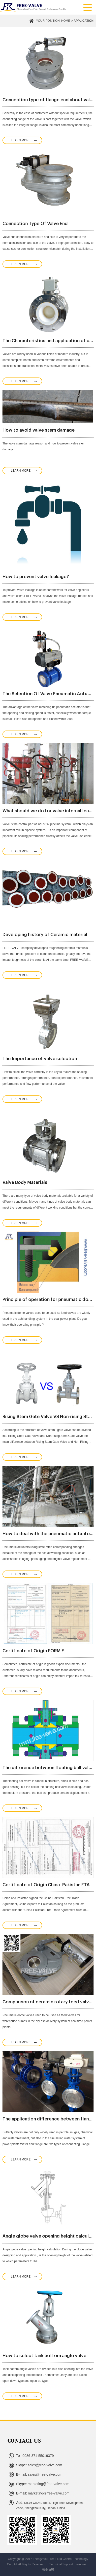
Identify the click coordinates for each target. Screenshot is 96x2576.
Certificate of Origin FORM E (33, 1651)
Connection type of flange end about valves (48, 100)
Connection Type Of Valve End (35, 223)
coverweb (80, 2564)
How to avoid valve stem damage (38, 430)
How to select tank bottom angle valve (44, 2355)
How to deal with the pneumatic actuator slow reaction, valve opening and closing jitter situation (48, 1533)
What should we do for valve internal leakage (48, 811)
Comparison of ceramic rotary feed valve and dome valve (48, 2002)
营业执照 (48, 2570)
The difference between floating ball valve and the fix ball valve (48, 1767)
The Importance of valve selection (39, 1058)
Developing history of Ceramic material (44, 934)
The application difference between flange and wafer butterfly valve (48, 2119)
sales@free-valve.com (39, 2465)
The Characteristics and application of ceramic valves (48, 340)
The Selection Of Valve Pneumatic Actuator (48, 693)
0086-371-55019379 (35, 2456)
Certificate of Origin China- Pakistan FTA (46, 1885)
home (65, 20)
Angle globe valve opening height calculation (48, 2236)
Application (84, 20)
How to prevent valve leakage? (35, 576)
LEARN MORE (24, 140)
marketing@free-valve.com (42, 2484)
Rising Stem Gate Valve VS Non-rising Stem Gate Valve (48, 1416)
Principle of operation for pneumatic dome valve (48, 1299)
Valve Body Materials (24, 1182)
